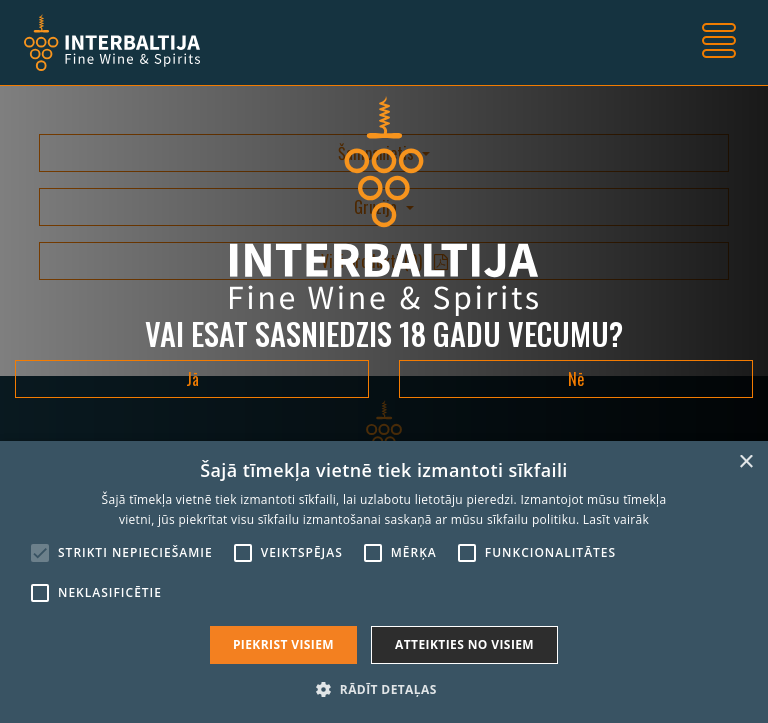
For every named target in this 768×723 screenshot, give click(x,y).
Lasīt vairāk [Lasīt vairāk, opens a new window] (616, 519)
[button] (383, 689)
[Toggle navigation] (719, 43)
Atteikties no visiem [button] (464, 644)
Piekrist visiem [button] (283, 644)
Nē (576, 379)
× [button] (745, 462)
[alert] (384, 582)
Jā (192, 379)
